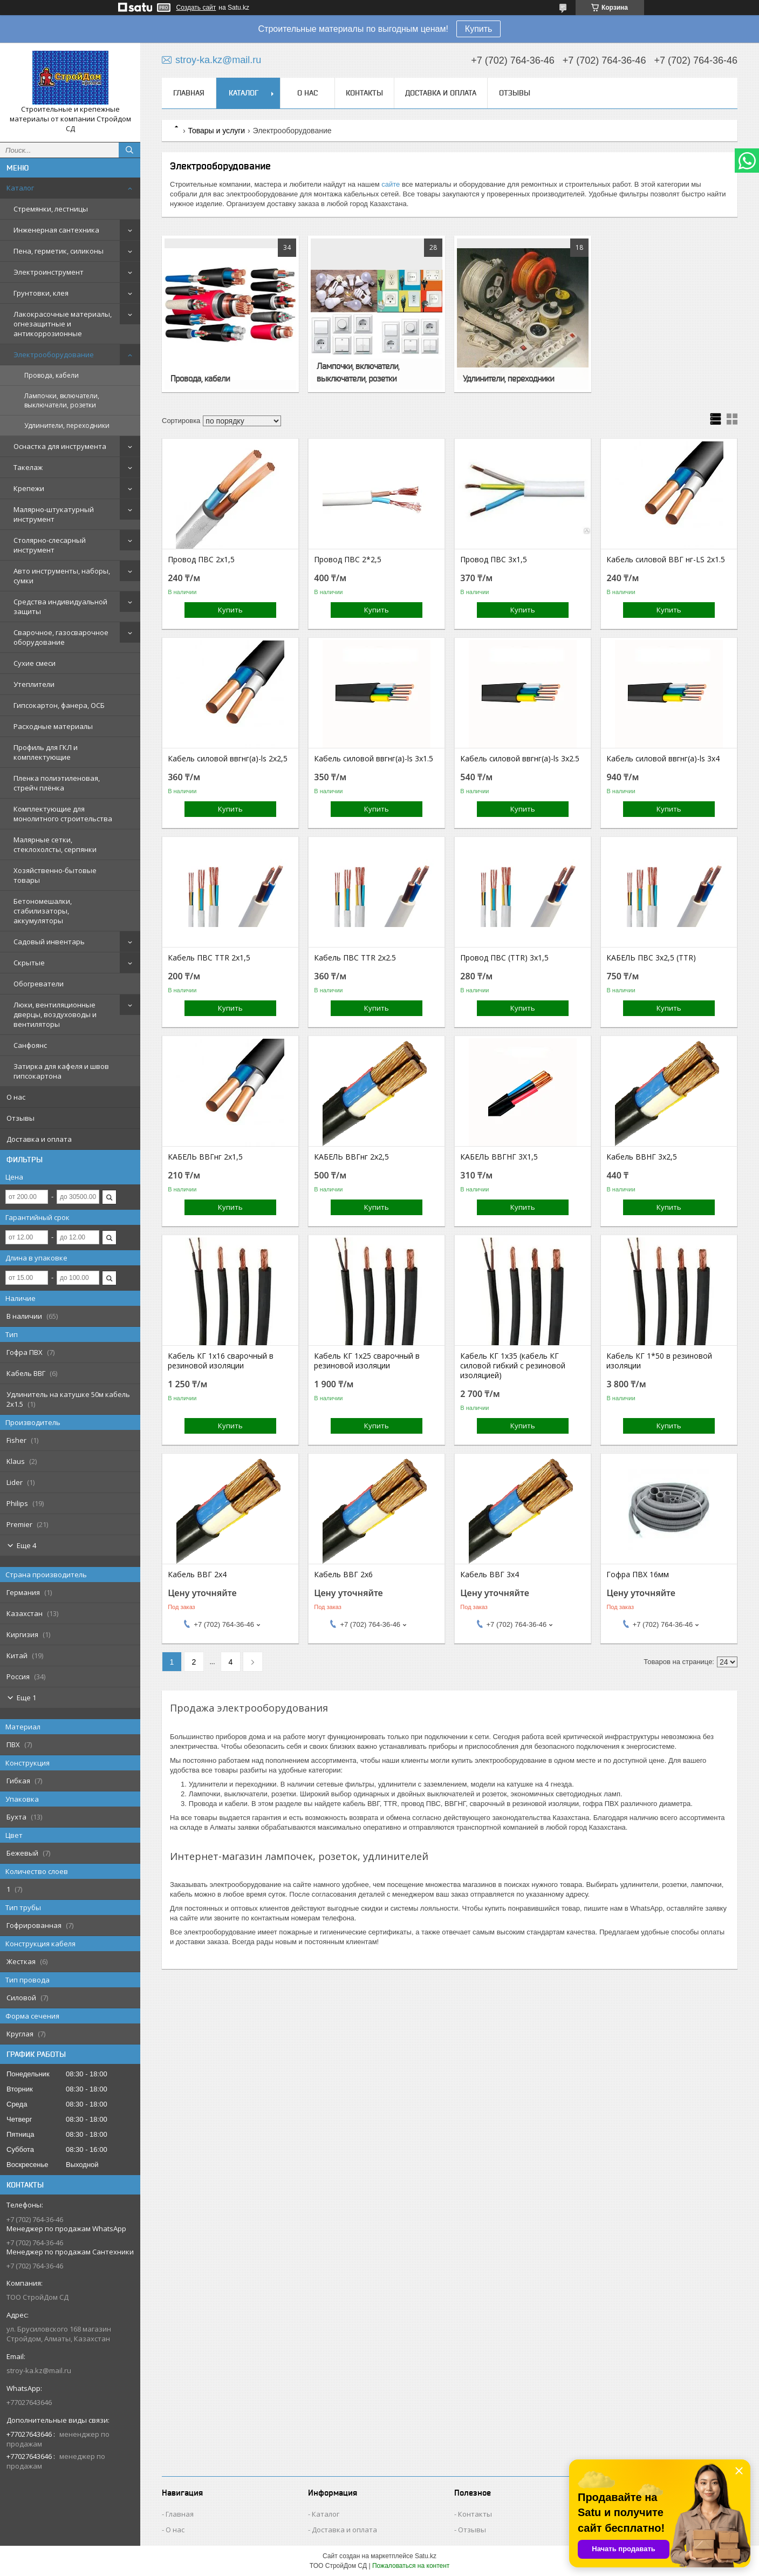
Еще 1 (26, 1697)
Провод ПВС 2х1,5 (201, 559)
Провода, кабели (51, 375)
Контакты (364, 92)
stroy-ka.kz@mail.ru (38, 2370)
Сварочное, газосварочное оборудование (60, 637)
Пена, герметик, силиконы (58, 251)
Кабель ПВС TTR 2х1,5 (209, 958)
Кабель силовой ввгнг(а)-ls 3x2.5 (519, 759)
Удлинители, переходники (67, 425)
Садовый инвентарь (49, 941)
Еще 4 (26, 1545)
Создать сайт (196, 7)
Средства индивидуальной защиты (60, 606)
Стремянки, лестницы (50, 209)
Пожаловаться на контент (410, 2566)
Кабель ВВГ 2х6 (343, 1574)
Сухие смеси (34, 663)
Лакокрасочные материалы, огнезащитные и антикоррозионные (62, 323)
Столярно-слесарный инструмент (49, 545)
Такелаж (28, 467)
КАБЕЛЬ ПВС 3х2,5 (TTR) (651, 958)
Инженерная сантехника (56, 230)
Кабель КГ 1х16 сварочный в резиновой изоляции (220, 1361)
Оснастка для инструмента (59, 446)
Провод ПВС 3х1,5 (493, 559)
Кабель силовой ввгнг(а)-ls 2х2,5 (228, 759)
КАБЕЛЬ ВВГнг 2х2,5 (351, 1157)
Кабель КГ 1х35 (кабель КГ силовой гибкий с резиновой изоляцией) (512, 1365)
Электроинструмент (48, 272)
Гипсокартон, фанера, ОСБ (59, 705)
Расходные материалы (53, 726)
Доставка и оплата (39, 1139)
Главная (188, 92)
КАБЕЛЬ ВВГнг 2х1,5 (205, 1157)
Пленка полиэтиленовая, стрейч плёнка (56, 783)
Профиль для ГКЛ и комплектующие (45, 752)
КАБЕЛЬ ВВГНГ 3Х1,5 (499, 1157)
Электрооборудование (53, 354)
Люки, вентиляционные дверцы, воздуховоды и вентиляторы (55, 1014)
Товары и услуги (216, 130)
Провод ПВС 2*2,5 (347, 559)
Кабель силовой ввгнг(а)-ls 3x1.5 (373, 759)
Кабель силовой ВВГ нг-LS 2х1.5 (665, 559)
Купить (479, 28)
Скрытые (29, 962)
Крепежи (28, 488)
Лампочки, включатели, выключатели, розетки (61, 400)
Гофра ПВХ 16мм (637, 1574)
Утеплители (33, 684)
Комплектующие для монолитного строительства (62, 813)
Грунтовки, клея (41, 293)
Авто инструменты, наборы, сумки (61, 575)
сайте (390, 184)
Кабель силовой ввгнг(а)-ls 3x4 (663, 759)
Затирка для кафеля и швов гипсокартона (61, 1071)
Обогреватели (38, 984)
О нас (15, 1097)
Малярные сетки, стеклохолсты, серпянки (55, 844)
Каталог (20, 188)
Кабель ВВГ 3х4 (489, 1574)
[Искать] (129, 150)
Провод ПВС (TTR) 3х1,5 (504, 958)
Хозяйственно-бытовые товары (55, 875)
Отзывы (20, 1118)
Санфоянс (30, 1045)
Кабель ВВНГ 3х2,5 (641, 1157)
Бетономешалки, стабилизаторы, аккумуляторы (42, 910)
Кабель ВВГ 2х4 (197, 1574)
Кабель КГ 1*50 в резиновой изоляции (659, 1361)
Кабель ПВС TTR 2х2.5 (355, 958)
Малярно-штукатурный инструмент (53, 514)
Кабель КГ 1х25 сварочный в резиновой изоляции (367, 1361)
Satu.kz (425, 2556)
